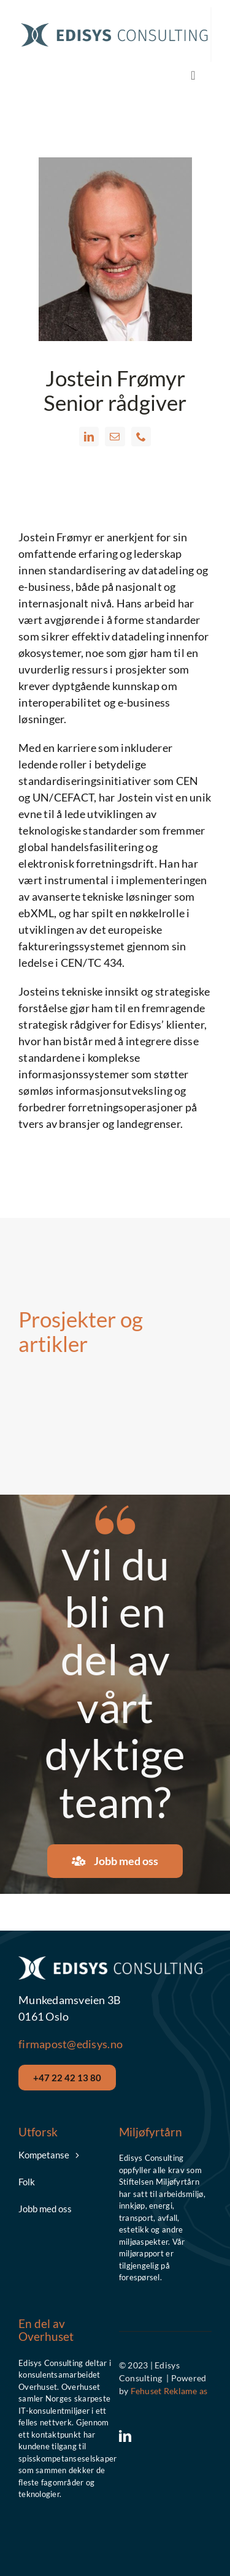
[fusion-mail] (115, 436)
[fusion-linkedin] (89, 436)
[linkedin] (125, 2436)
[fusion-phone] (141, 436)
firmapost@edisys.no (70, 2044)
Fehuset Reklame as (169, 2391)
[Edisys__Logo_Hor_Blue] (114, 25)
